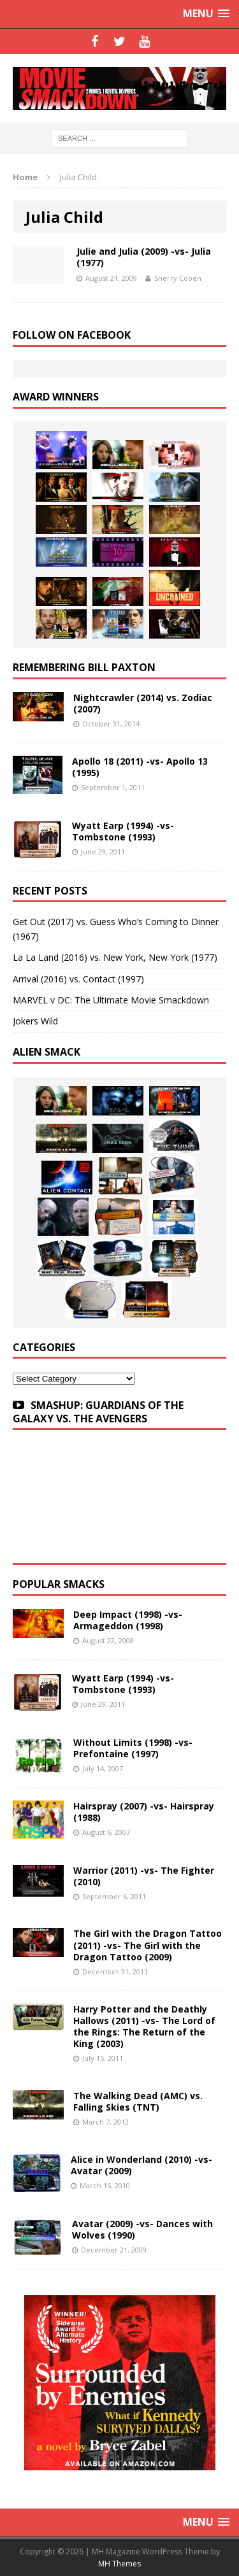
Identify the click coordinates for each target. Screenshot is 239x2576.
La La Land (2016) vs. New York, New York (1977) (115, 957)
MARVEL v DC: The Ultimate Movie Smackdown (111, 1000)
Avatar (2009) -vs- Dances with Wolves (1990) (142, 2229)
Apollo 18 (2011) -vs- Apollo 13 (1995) (140, 767)
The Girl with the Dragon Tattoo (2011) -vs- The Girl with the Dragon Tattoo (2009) (147, 1944)
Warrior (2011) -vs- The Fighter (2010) (143, 1876)
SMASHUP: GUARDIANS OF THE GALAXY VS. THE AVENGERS (98, 1412)
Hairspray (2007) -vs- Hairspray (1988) (143, 1811)
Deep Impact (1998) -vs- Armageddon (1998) (127, 1620)
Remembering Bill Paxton (84, 667)
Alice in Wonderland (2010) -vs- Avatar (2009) (141, 2165)
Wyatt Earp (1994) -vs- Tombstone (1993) (123, 831)
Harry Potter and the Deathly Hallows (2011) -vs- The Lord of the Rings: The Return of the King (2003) (144, 2026)
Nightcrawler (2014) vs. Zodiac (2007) (142, 703)
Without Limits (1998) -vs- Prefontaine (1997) (132, 1748)
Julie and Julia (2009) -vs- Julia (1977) (143, 257)
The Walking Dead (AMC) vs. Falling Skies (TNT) (138, 2101)
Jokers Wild (35, 1021)
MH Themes (119, 2563)
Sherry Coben (177, 278)
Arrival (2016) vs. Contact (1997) (78, 979)
